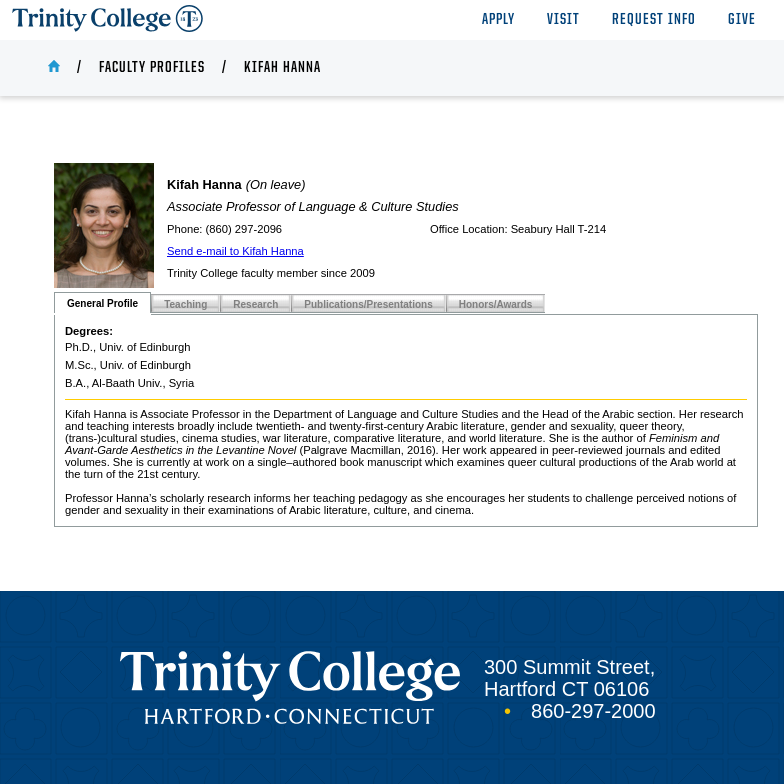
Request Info (654, 20)
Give (742, 20)
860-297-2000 (593, 711)
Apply (498, 20)
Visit (563, 20)
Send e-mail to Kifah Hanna (235, 251)
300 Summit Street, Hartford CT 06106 (569, 678)
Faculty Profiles (152, 68)
